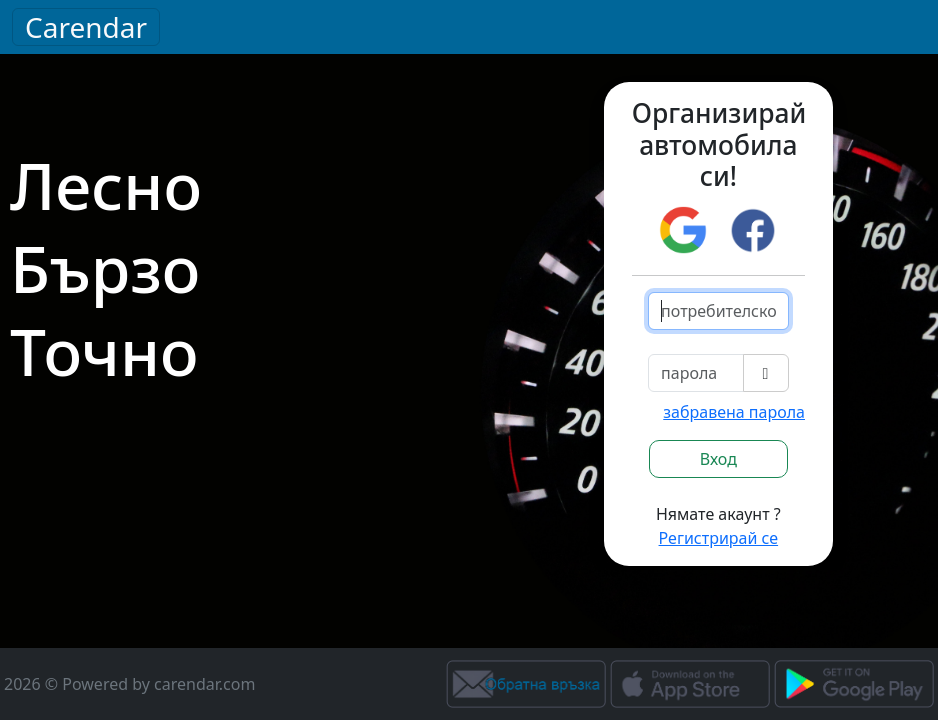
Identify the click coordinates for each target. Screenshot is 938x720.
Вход (718, 459)
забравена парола (734, 412)
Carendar (86, 27)
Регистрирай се (719, 538)
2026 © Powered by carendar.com (129, 684)
